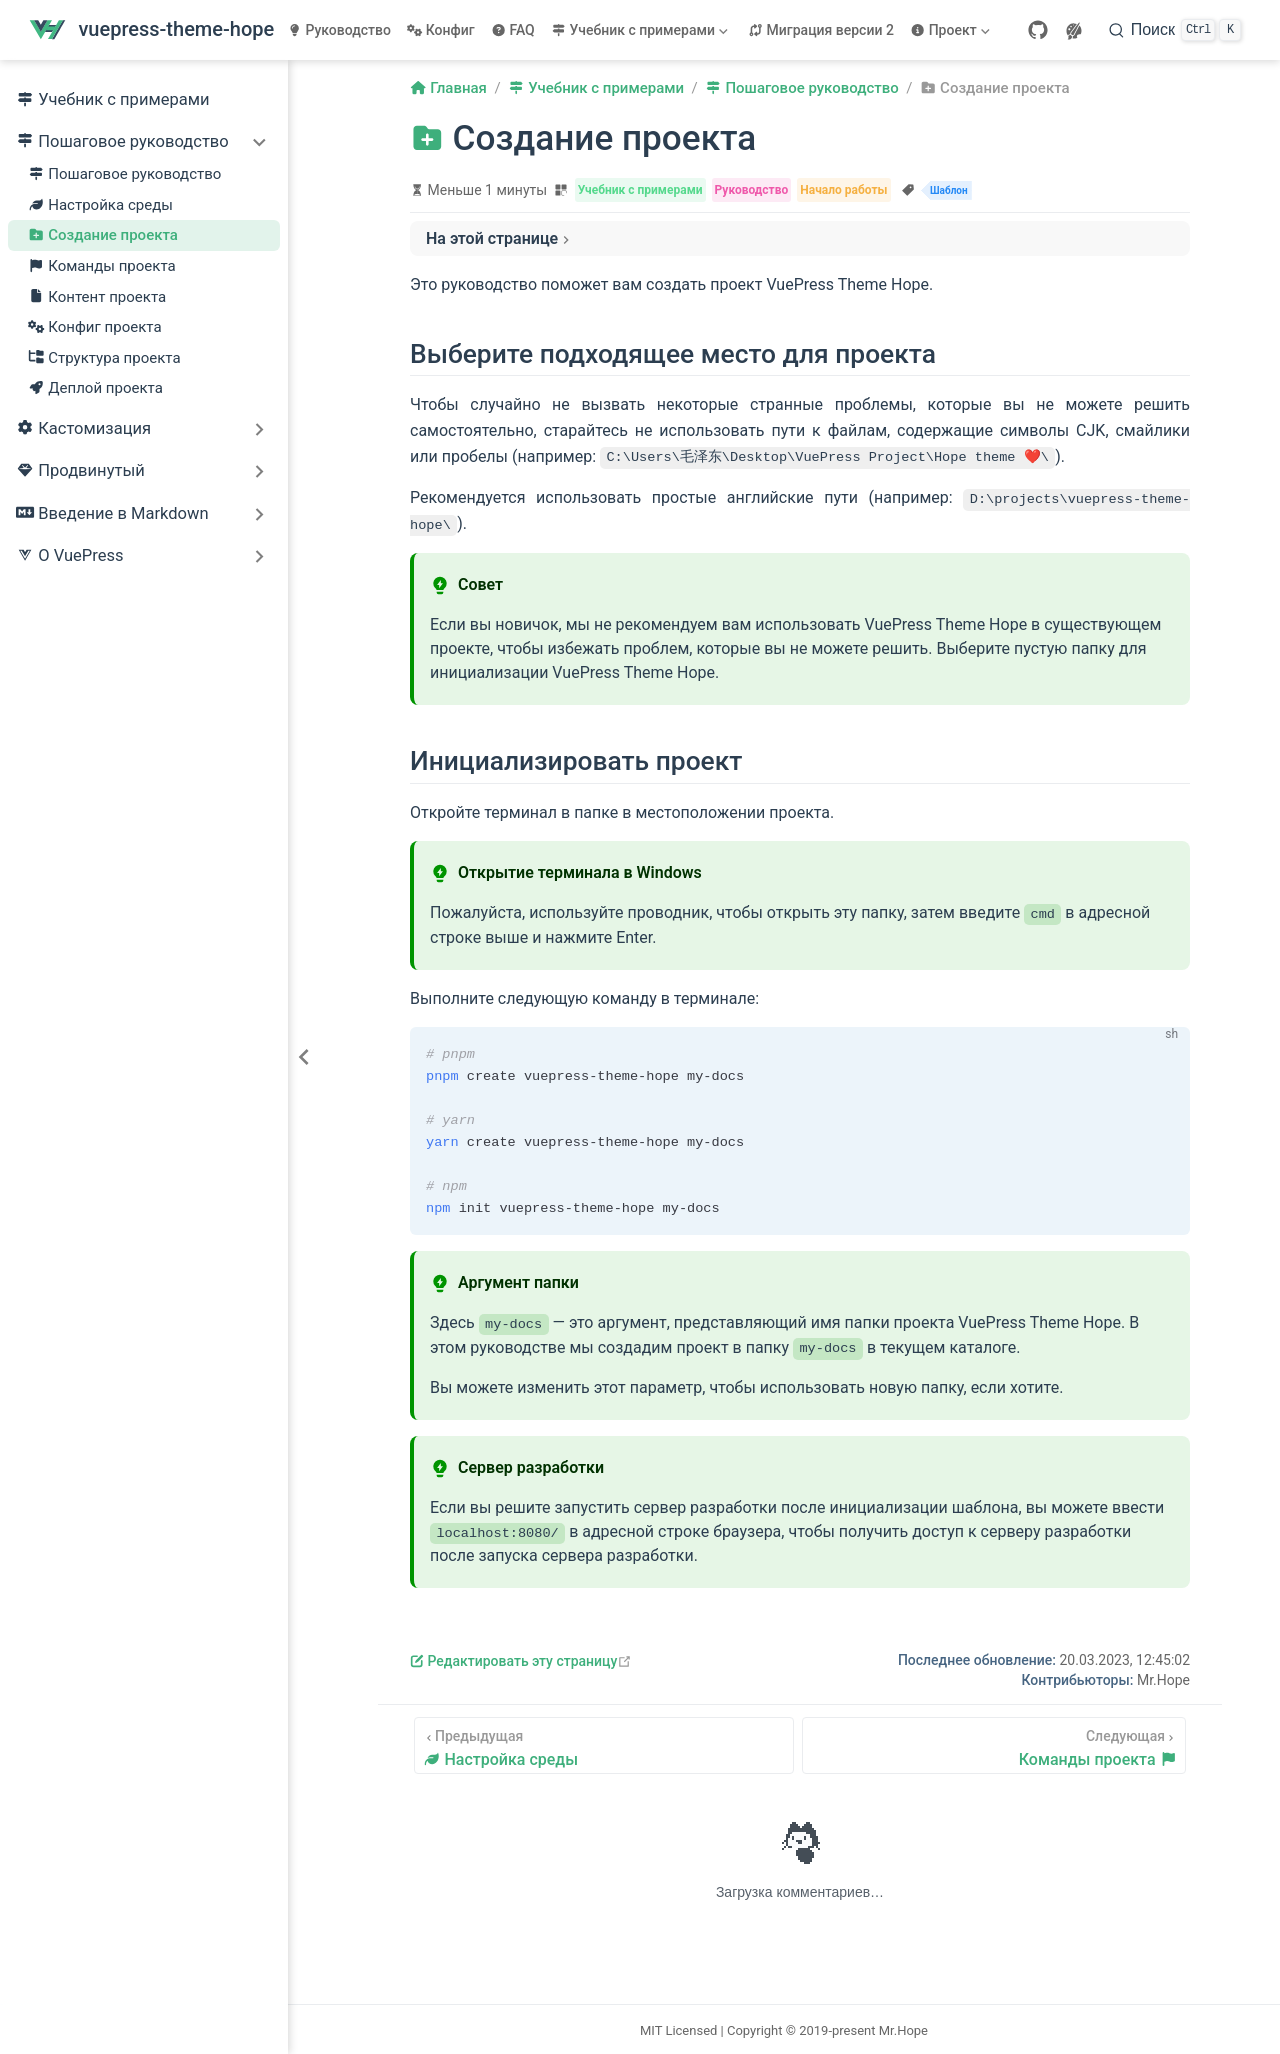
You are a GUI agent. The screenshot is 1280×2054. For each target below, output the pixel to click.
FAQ (513, 30)
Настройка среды (100, 205)
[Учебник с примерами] (641, 30)
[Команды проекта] (994, 1743)
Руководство (339, 30)
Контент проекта (97, 297)
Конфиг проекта (95, 327)
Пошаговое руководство (124, 174)
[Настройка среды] (604, 1743)
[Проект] (952, 30)
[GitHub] (1038, 30)
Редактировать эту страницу (521, 1659)
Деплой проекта (95, 388)
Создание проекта (103, 235)
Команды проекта (102, 266)
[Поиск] (1175, 30)
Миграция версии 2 (821, 30)
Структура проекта (104, 358)
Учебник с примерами (113, 100)
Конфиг (441, 30)
